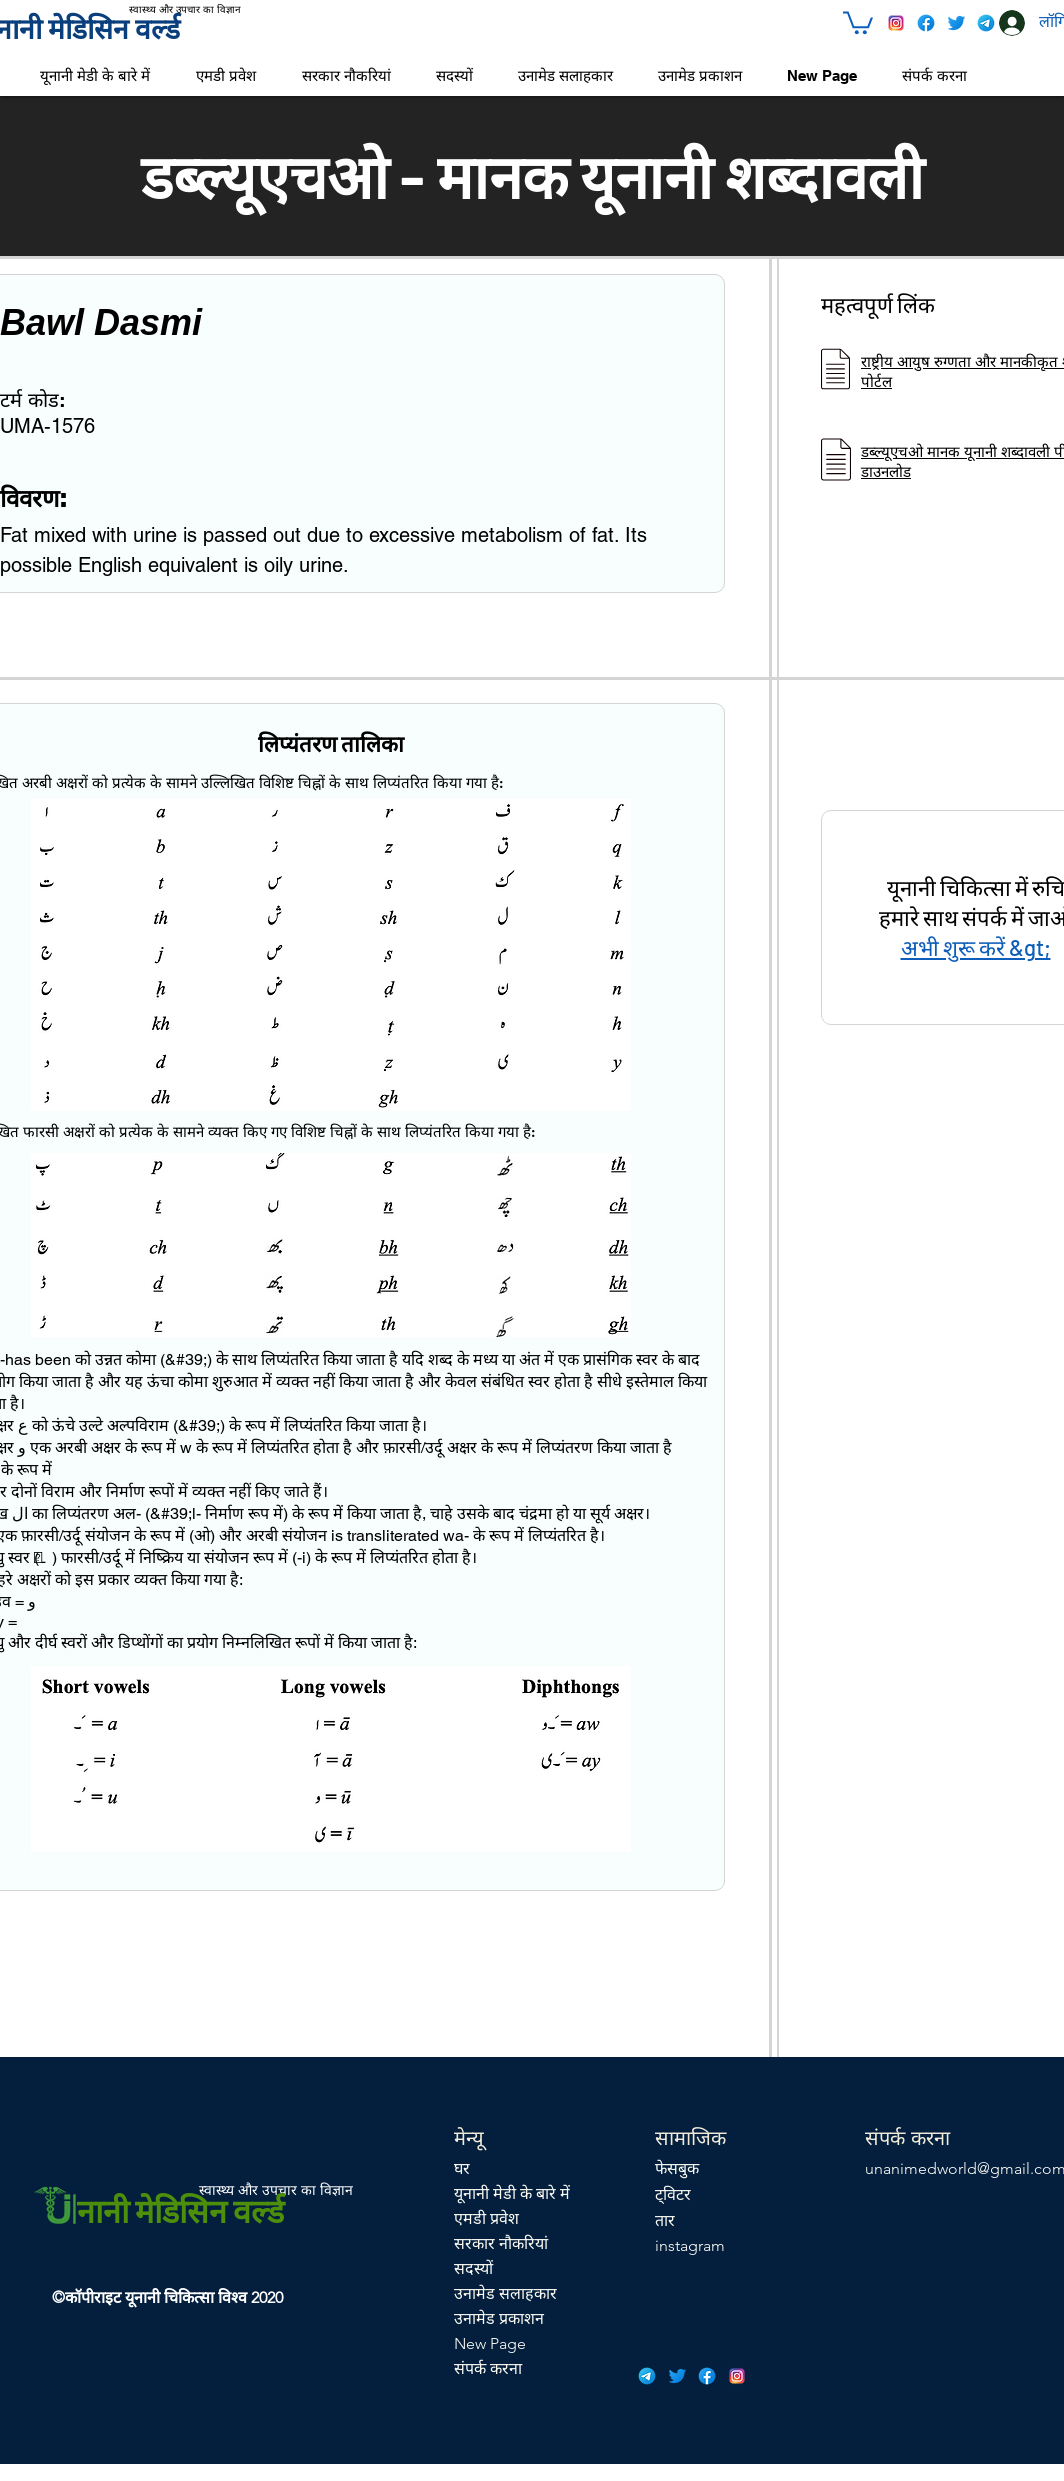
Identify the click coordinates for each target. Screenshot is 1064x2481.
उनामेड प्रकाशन (499, 2318)
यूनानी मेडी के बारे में (512, 2193)
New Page (490, 2343)
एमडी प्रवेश (486, 2218)
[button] (858, 21)
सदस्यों (473, 2268)
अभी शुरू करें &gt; (976, 947)
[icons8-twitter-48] (956, 23)
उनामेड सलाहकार (505, 2293)
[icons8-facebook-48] (926, 23)
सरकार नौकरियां (501, 2243)
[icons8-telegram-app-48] (986, 23)
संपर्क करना (488, 2368)
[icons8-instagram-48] (896, 23)
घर (462, 2168)
